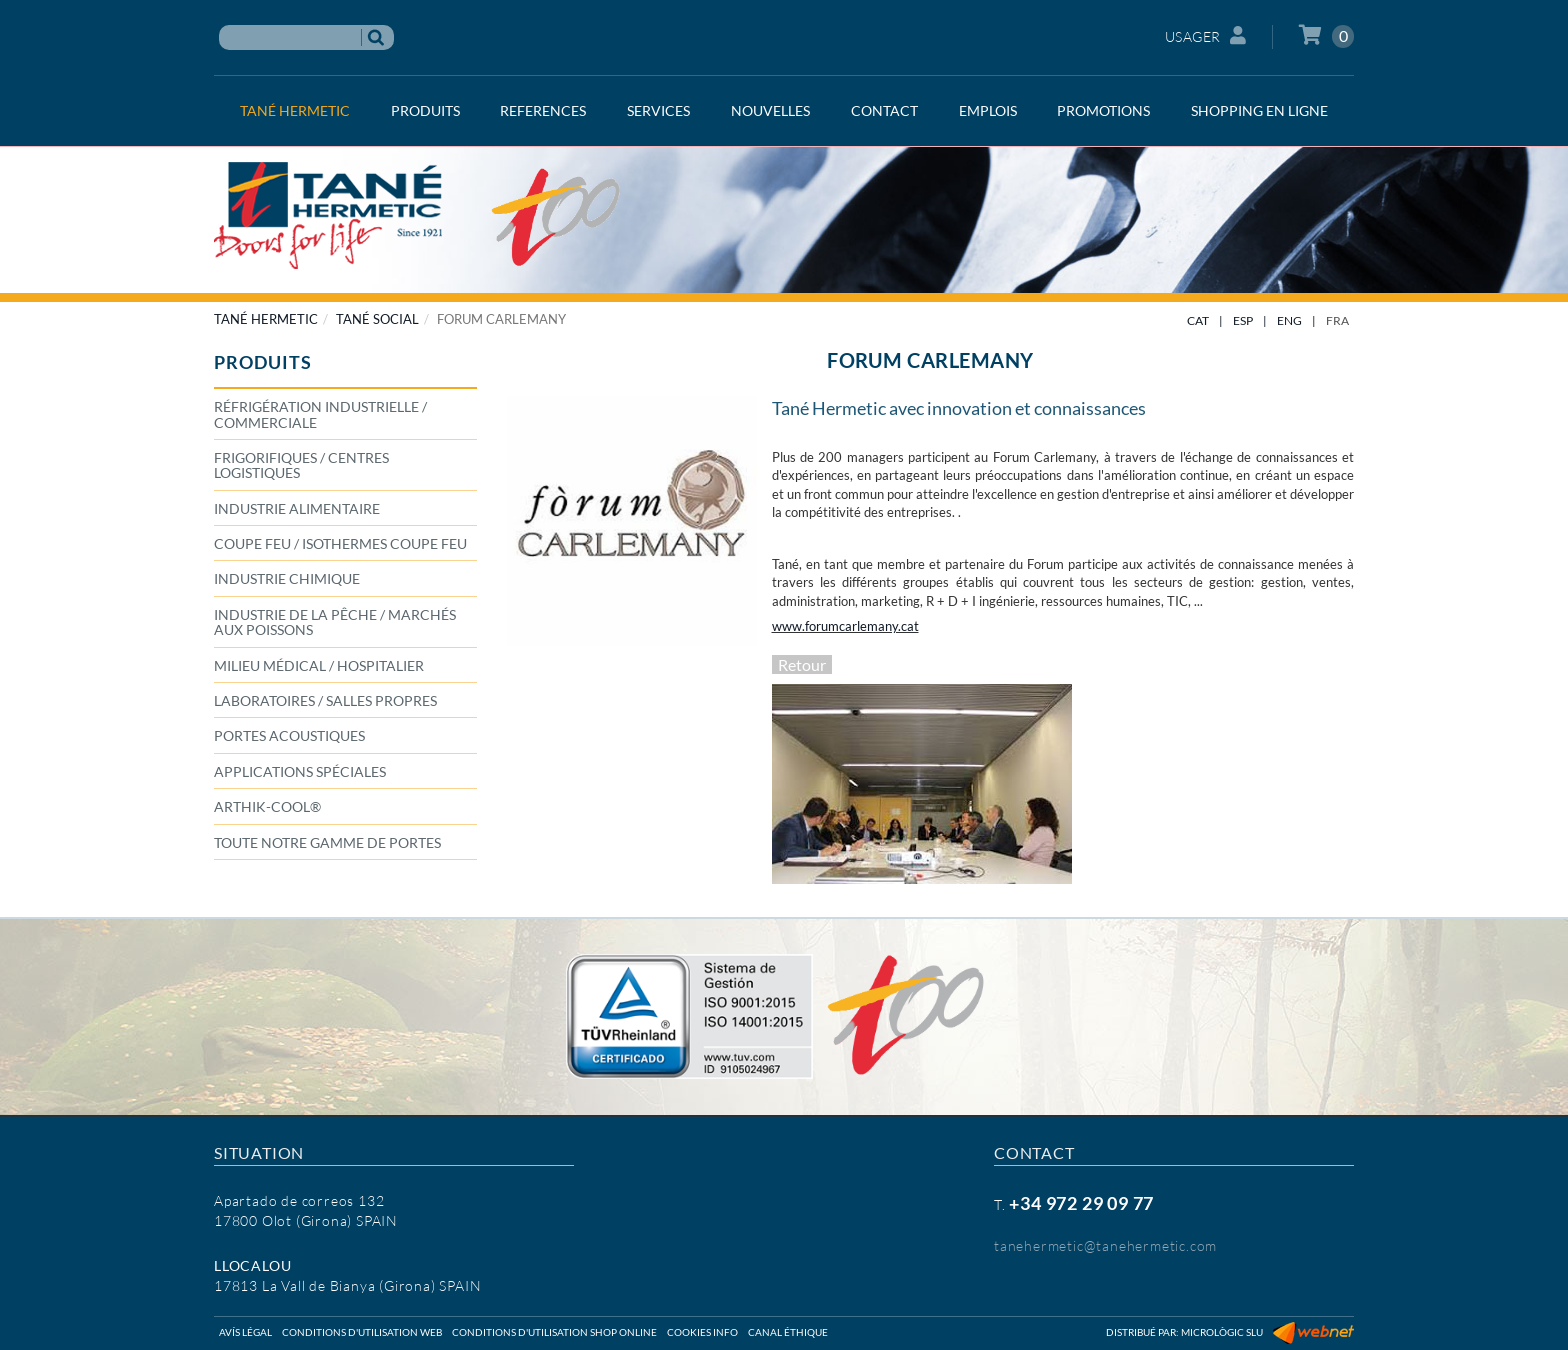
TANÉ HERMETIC (266, 319)
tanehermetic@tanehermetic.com (1105, 1245)
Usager (1206, 35)
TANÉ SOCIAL (377, 319)
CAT (1198, 320)
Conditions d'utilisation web (362, 1332)
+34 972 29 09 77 (1081, 1203)
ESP (1243, 320)
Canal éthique (788, 1332)
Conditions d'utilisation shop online (554, 1332)
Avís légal (245, 1332)
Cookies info (702, 1332)
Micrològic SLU (1222, 1332)
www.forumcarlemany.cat (845, 626)
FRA (1337, 320)
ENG (1289, 320)
